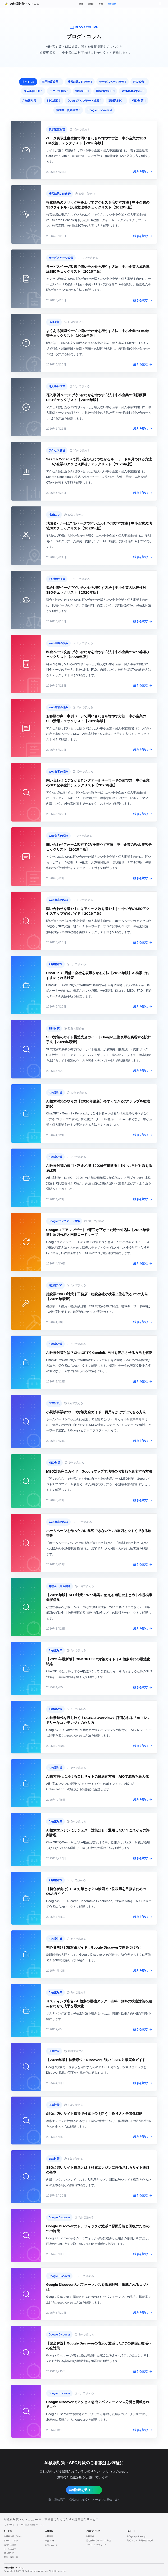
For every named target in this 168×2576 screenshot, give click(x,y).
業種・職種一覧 (11, 2557)
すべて (28, 81)
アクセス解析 (59, 91)
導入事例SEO (33, 91)
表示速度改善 (51, 81)
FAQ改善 (139, 81)
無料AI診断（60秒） (13, 2536)
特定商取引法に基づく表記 (98, 2540)
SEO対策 (53, 100)
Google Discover (99, 110)
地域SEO (82, 91)
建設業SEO (116, 100)
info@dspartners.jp (136, 2536)
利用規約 (90, 2536)
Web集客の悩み (133, 91)
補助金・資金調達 (68, 110)
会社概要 (49, 2536)
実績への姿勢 (10, 2544)
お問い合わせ (51, 2545)
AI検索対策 (30, 100)
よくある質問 (10, 2548)
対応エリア (9, 2553)
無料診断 (112, 3)
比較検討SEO (105, 91)
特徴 (81, 3)
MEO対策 (139, 100)
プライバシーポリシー (96, 2544)
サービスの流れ (11, 2540)
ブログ (49, 2541)
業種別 (91, 3)
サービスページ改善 (112, 81)
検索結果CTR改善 (80, 81)
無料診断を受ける (84, 2490)
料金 (101, 3)
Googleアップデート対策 (84, 100)
